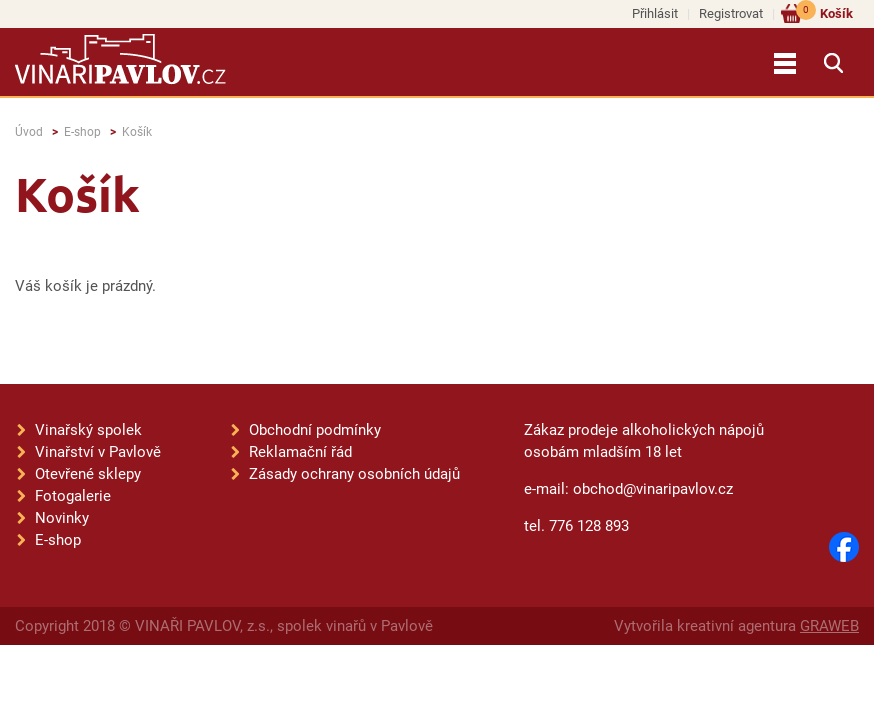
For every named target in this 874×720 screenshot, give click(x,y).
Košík (824, 12)
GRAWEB (829, 626)
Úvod (29, 132)
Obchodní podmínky (315, 430)
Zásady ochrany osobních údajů (354, 474)
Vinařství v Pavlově (98, 452)
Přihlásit (655, 13)
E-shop (82, 132)
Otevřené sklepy (88, 474)
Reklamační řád (300, 452)
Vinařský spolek (88, 430)
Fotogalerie (73, 496)
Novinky (62, 518)
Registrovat (731, 13)
